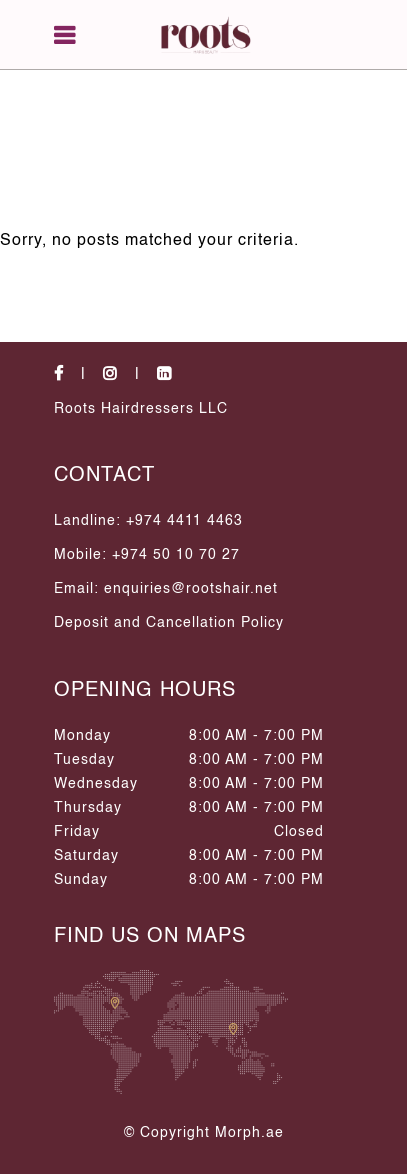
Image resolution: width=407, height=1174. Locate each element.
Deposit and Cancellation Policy (169, 623)
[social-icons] (76, 375)
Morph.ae (249, 1133)
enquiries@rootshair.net (191, 589)
